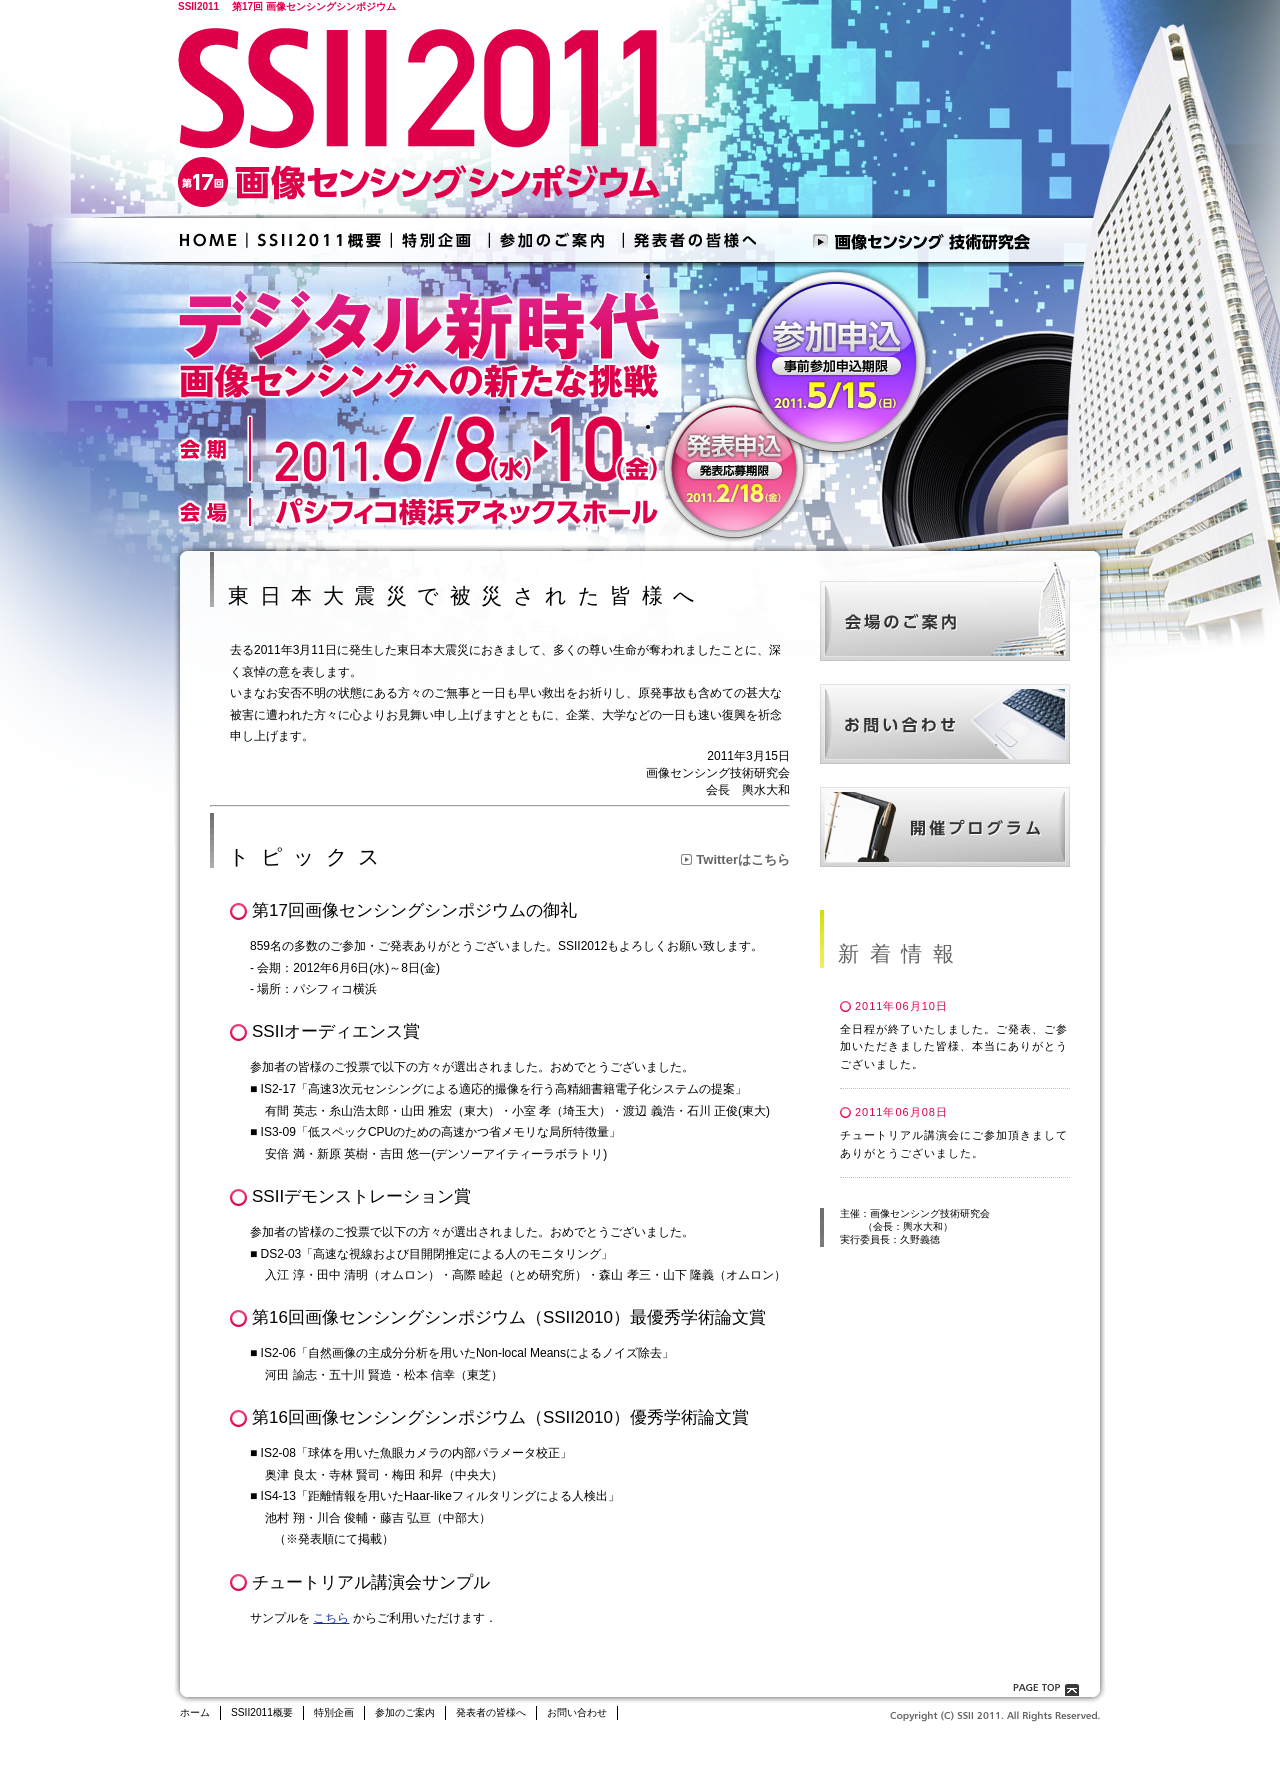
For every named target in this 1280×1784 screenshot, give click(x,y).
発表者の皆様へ (491, 1712)
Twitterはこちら (743, 859)
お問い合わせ (577, 1712)
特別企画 (334, 1712)
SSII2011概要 (262, 1712)
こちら (331, 1618)
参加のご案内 (405, 1712)
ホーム (195, 1712)
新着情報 (901, 953)
